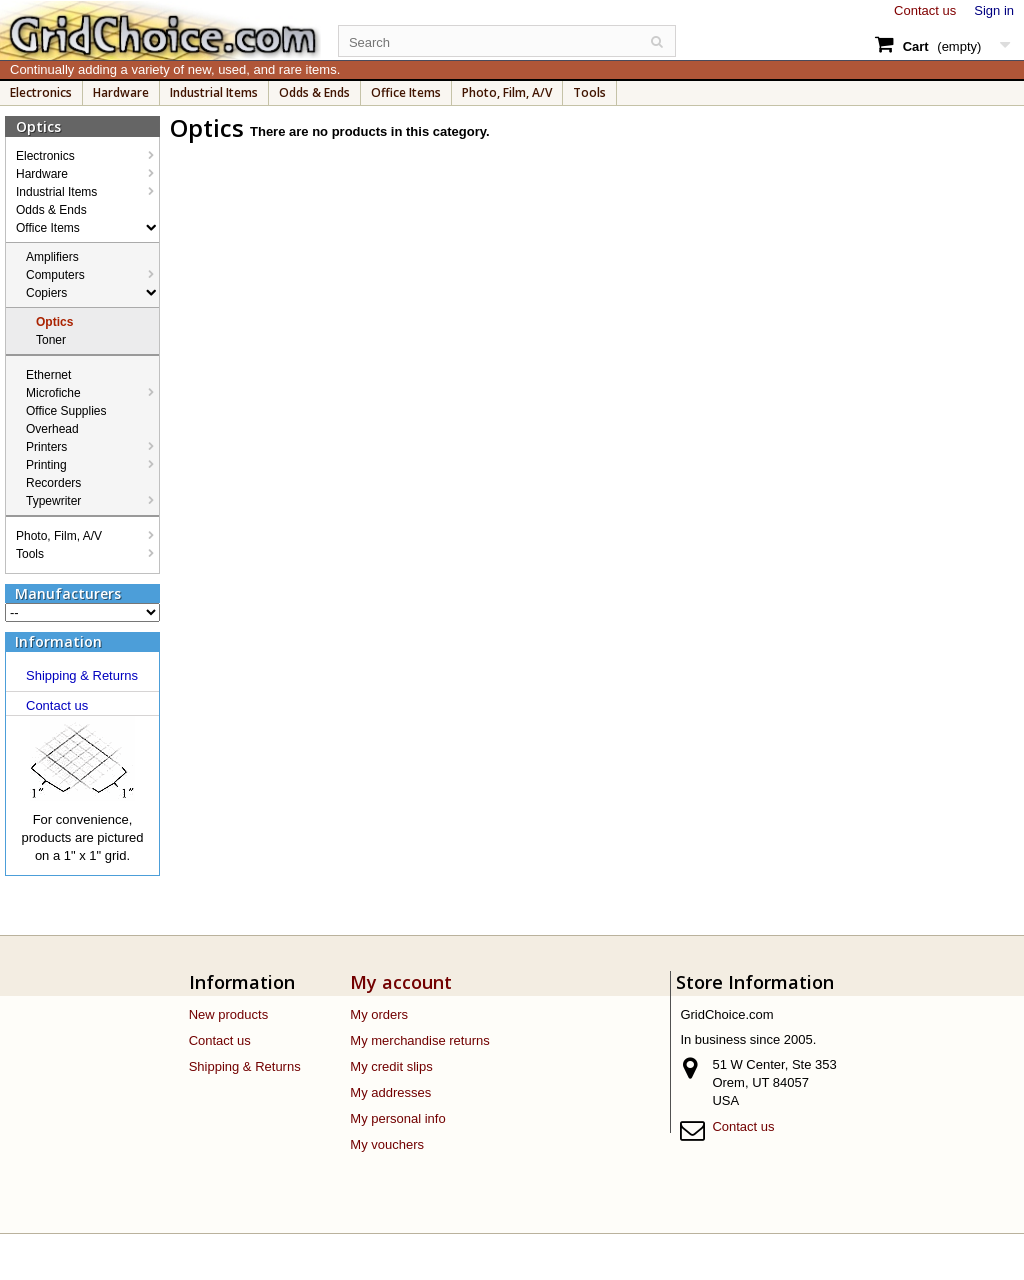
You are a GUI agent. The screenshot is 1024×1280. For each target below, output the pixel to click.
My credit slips (391, 1066)
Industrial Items (214, 92)
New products (228, 1014)
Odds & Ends (314, 92)
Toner (51, 340)
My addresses (390, 1092)
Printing (46, 465)
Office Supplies (66, 411)
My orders (379, 1014)
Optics (54, 322)
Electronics (41, 92)
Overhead (52, 429)
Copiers (46, 293)
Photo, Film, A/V (507, 92)
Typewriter (53, 501)
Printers (46, 447)
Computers (55, 275)
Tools (589, 92)
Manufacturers (68, 593)
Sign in (994, 10)
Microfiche (53, 393)
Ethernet (48, 375)
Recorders (53, 483)
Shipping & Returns (82, 675)
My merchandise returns (419, 1040)
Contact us (925, 10)
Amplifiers (52, 257)
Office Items (406, 92)
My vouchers (387, 1144)
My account (401, 982)
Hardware (121, 92)
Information (58, 641)
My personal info (397, 1118)
